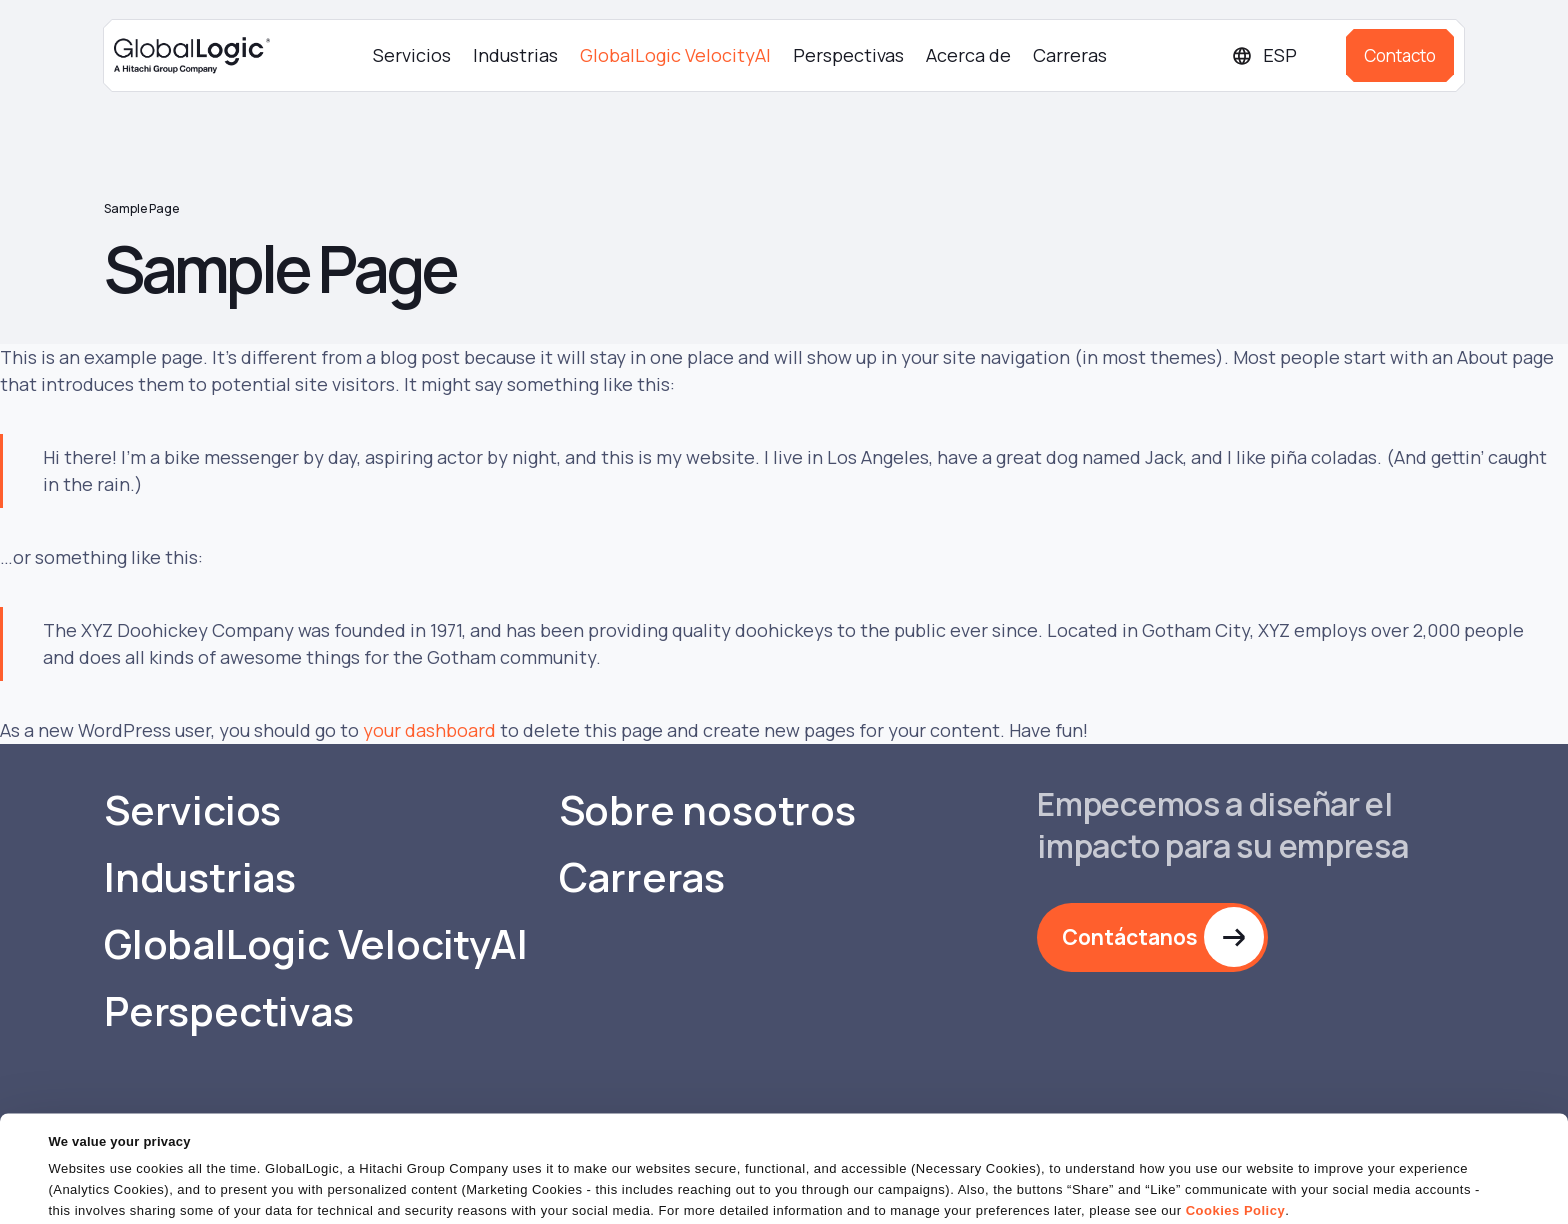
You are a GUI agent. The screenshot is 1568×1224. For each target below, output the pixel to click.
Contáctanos (1130, 937)
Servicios (412, 55)
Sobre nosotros (707, 810)
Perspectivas (848, 55)
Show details (88, 1196)
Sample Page (141, 208)
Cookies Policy (1235, 1148)
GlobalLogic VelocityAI (675, 55)
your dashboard (429, 730)
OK (1057, 1188)
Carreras (1070, 55)
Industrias (515, 55)
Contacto (1400, 55)
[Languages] (1281, 55)
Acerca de (968, 55)
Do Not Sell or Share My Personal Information (1323, 1188)
